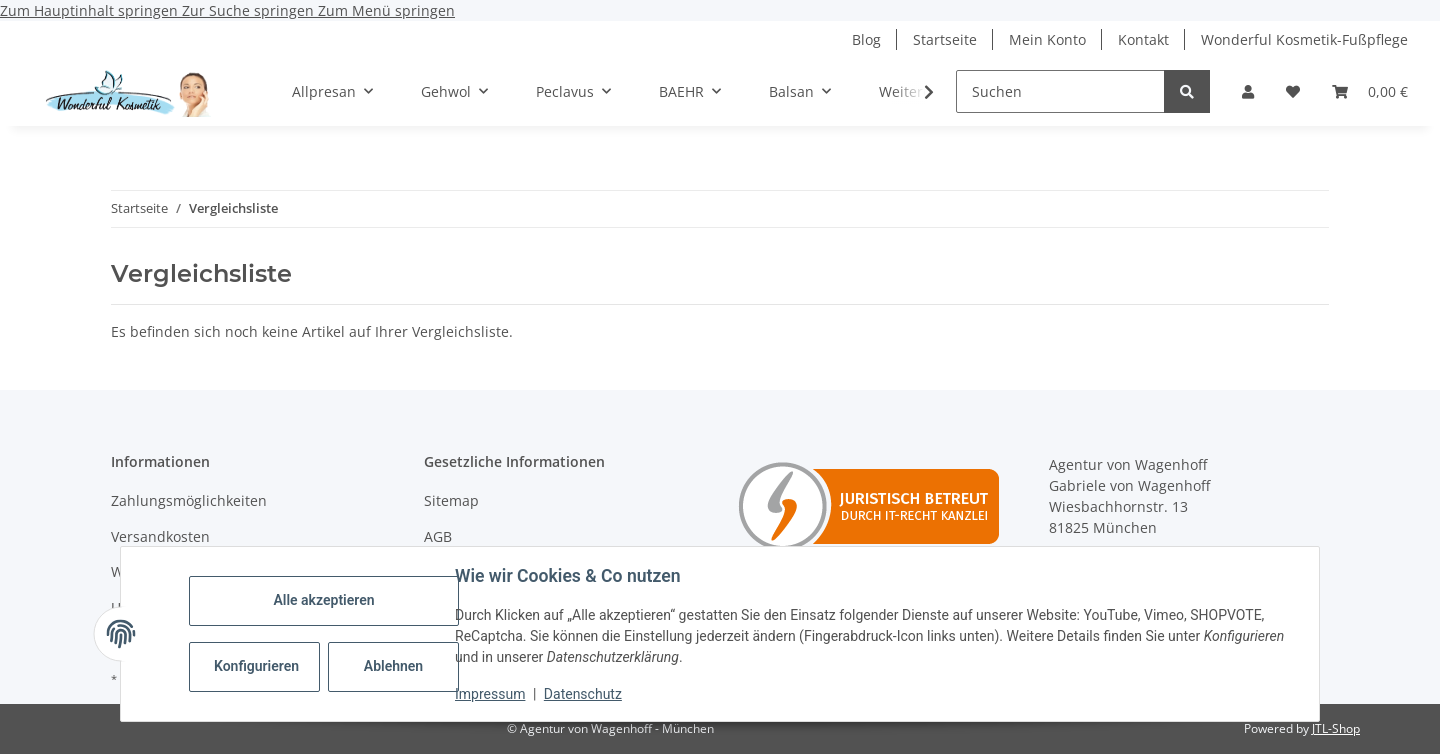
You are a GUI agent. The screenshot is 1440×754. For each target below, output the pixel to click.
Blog (866, 39)
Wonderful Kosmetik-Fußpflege (1304, 39)
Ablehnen (393, 666)
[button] (1248, 91)
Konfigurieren (256, 666)
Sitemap (451, 500)
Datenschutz (583, 694)
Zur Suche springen (250, 10)
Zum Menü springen (386, 10)
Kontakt (1143, 39)
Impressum (490, 694)
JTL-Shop (1336, 728)
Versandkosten (160, 536)
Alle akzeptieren (323, 600)
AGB (438, 536)
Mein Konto (1047, 39)
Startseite (945, 39)
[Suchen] (1060, 91)
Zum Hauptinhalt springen (91, 10)
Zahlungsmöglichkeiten (189, 500)
